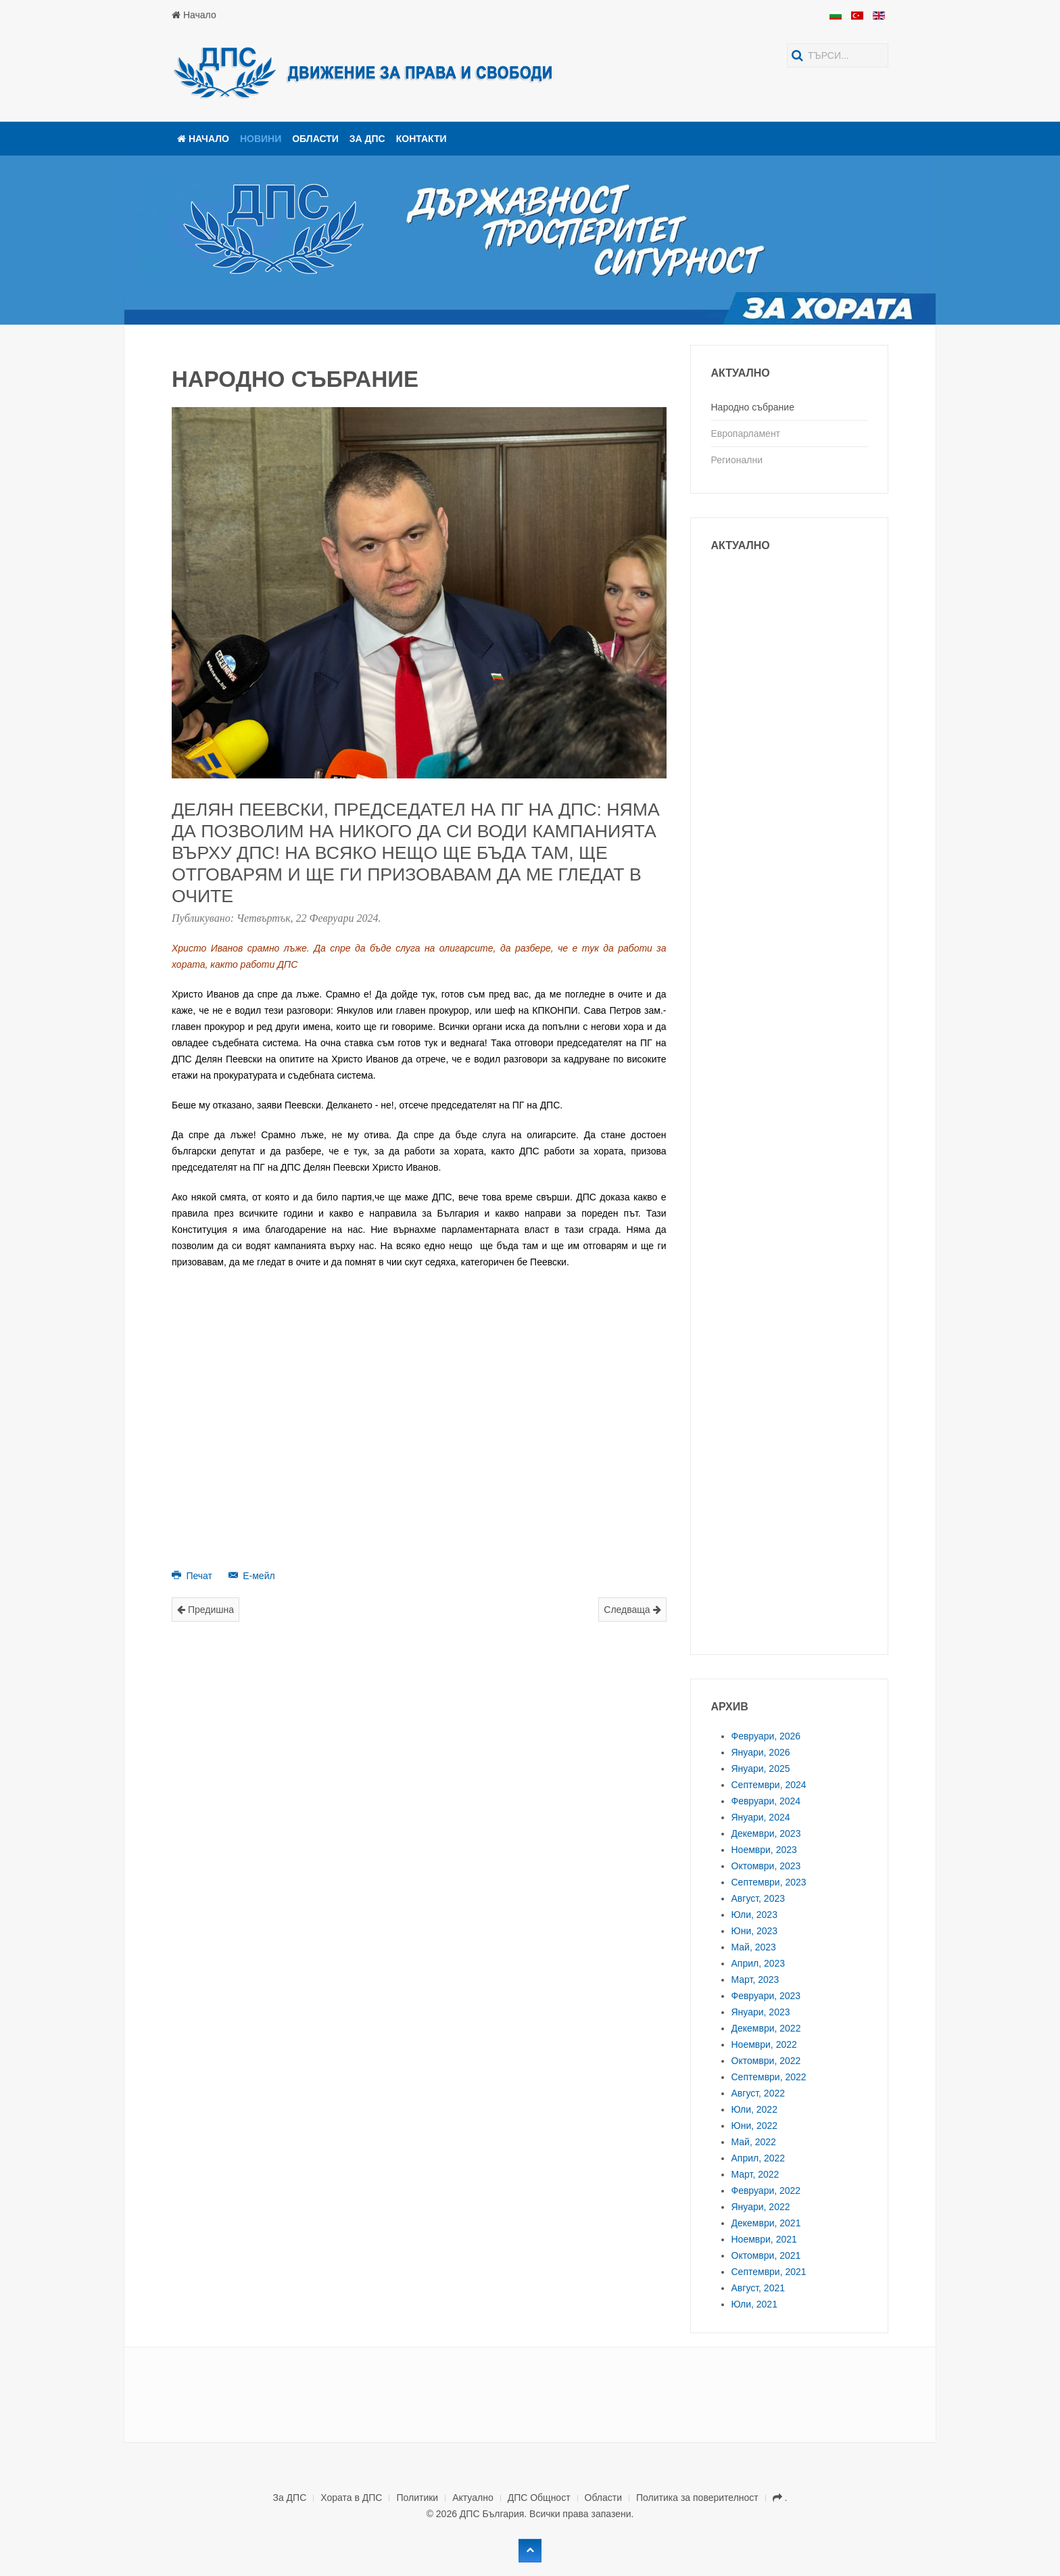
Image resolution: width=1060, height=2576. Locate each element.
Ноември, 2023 (764, 1849)
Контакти (421, 138)
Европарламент (746, 433)
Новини (260, 138)
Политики (417, 2497)
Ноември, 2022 (764, 2044)
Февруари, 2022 (766, 2190)
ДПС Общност (539, 2497)
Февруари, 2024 (766, 1801)
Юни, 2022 (754, 2125)
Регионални (737, 459)
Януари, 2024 (760, 1817)
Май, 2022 (753, 2141)
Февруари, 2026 (766, 1736)
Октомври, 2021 (766, 2255)
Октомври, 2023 (766, 1865)
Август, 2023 (758, 1898)
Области (315, 138)
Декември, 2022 (766, 2028)
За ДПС (367, 138)
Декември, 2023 (766, 1833)
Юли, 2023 (754, 1914)
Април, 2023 (758, 1963)
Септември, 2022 (768, 2076)
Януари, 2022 (760, 2206)
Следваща (632, 1609)
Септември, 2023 (768, 1882)
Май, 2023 (753, 1947)
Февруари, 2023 (766, 1995)
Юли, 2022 (754, 2109)
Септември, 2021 (768, 2271)
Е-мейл (251, 1575)
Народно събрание (752, 407)
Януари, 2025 (760, 1768)
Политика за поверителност (697, 2497)
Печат (193, 1575)
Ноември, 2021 (764, 2239)
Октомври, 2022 (766, 2060)
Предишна (205, 1609)
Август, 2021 (758, 2287)
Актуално (472, 2497)
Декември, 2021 (766, 2223)
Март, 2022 (755, 2174)
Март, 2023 (755, 1979)
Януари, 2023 (760, 2012)
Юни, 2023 (754, 1930)
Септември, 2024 (768, 1784)
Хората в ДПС (351, 2497)
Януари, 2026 (760, 1752)
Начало (194, 14)
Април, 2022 (758, 2158)
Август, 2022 (758, 2093)
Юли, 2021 (754, 2304)
